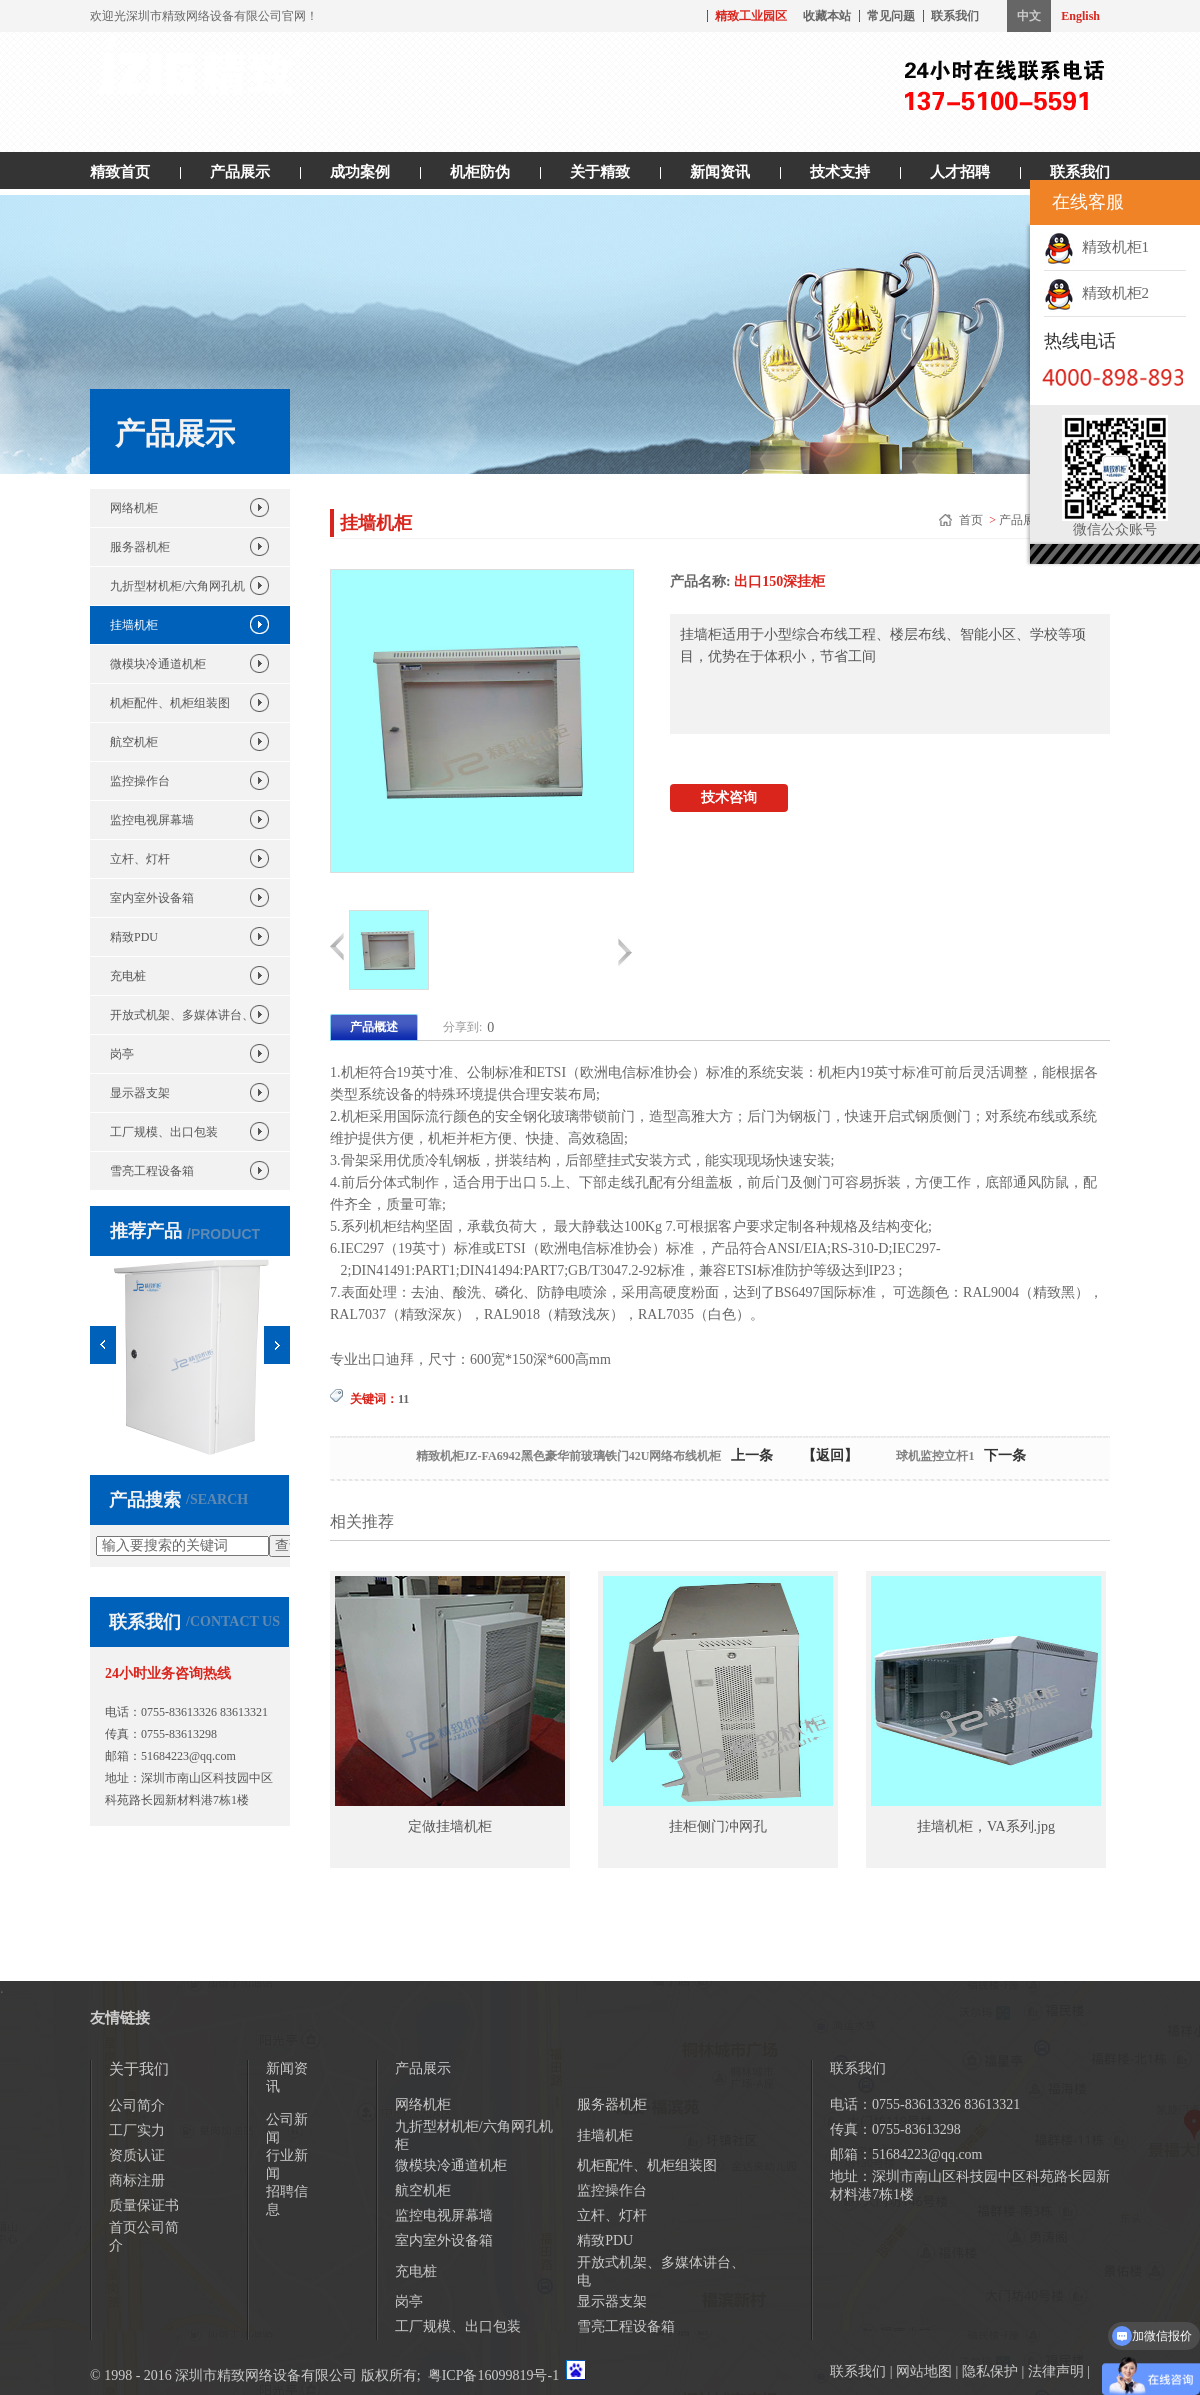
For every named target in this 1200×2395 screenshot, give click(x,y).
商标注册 (137, 2180)
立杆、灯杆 (140, 859)
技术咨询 (729, 797)
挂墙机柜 (134, 625)
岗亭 (122, 1054)
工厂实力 (137, 2130)
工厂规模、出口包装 (164, 1132)
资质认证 (137, 2155)
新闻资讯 (720, 172)
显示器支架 (140, 1093)
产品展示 (240, 172)
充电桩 (128, 976)
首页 (972, 520)
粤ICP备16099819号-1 (493, 2375)
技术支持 (840, 172)
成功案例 (360, 172)
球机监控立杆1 (935, 1456)
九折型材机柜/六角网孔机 (177, 586)
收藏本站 (827, 16)
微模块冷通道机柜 (158, 664)
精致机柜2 (1096, 293)
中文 (1029, 16)
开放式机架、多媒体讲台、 (182, 1015)
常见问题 (891, 16)
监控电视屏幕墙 (152, 820)
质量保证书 (144, 2205)
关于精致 (600, 172)
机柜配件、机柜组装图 (170, 703)
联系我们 (955, 16)
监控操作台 (140, 781)
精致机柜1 (1096, 247)
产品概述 (374, 1027)
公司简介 (137, 2105)
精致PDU (134, 937)
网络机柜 (134, 508)
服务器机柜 (140, 547)
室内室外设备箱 (152, 898)
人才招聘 (960, 172)
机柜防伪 (480, 172)
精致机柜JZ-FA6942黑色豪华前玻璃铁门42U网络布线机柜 (569, 1456)
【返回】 (830, 1455)
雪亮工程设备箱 (152, 1171)
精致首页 (120, 172)
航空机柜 (134, 742)
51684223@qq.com (188, 1756)
